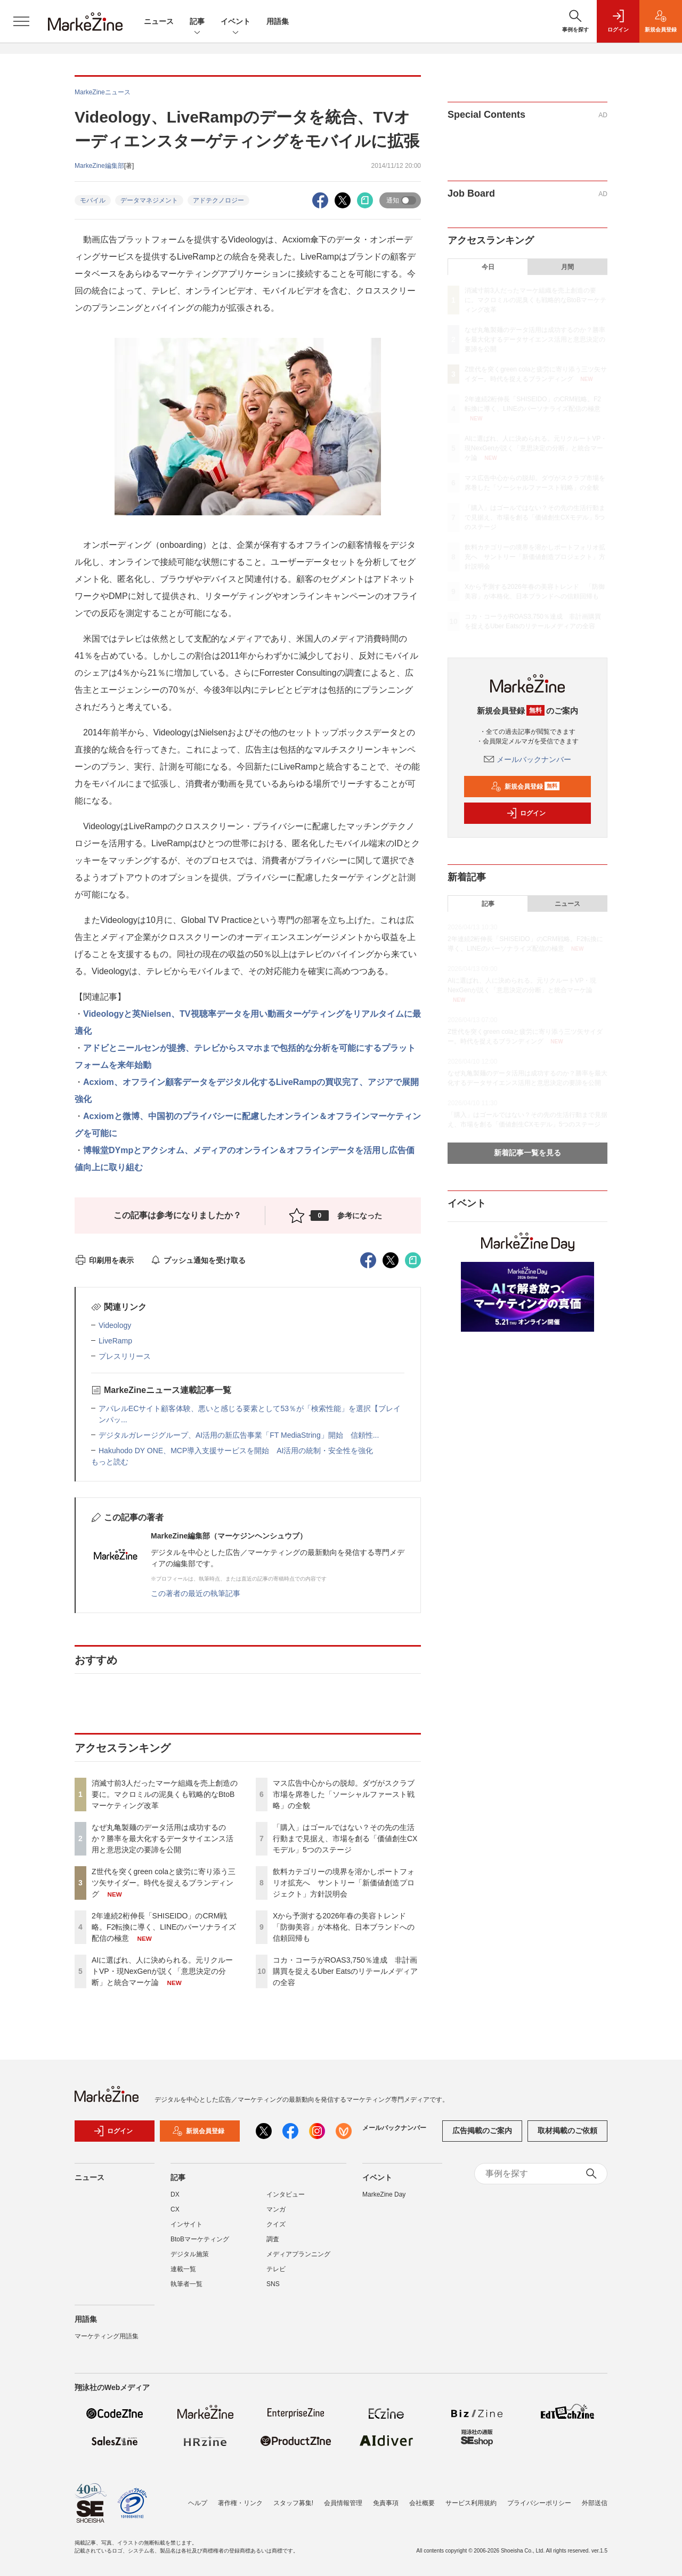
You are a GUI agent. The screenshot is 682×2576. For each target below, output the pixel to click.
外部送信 (594, 2503)
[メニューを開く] (21, 21)
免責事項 (386, 2503)
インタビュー (285, 2194)
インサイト (186, 2224)
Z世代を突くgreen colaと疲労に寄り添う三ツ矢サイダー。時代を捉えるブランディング (164, 1882)
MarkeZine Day (383, 2194)
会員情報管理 (343, 2503)
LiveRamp (115, 1340)
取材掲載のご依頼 (567, 2130)
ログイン (526, 813)
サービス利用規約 (471, 2503)
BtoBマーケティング (199, 2239)
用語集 (277, 21)
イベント (235, 22)
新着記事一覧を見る (527, 1152)
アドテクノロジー (218, 200)
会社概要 (422, 2503)
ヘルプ (197, 2503)
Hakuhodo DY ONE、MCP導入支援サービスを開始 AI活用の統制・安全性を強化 (236, 1450)
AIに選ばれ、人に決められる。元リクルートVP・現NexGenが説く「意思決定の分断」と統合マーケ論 (162, 1971)
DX (175, 2194)
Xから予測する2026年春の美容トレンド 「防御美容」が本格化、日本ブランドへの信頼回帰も (344, 1926)
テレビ (276, 2269)
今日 (488, 267)
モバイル (92, 200)
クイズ (276, 2224)
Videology (115, 1325)
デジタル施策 (189, 2254)
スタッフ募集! (293, 2503)
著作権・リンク (240, 2503)
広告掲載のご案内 (482, 2130)
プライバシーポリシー (539, 2503)
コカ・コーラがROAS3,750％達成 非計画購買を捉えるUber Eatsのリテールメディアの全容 (345, 1971)
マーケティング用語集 (107, 2336)
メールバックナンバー (527, 759)
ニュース (159, 21)
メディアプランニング (298, 2254)
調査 (272, 2239)
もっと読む (109, 1461)
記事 (197, 22)
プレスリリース (125, 1356)
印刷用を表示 (104, 1260)
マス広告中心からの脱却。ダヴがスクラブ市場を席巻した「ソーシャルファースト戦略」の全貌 (344, 1794)
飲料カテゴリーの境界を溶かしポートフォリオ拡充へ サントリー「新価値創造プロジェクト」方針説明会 (344, 1882)
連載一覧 (183, 2269)
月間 (567, 267)
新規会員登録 (525, 786)
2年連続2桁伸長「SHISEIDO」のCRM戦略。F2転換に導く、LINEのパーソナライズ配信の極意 (164, 1926)
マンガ (276, 2209)
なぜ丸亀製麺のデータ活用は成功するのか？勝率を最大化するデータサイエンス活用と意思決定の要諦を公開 (162, 1838)
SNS (273, 2284)
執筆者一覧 (186, 2284)
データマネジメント (149, 200)
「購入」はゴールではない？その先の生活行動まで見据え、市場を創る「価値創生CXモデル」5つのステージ (345, 1838)
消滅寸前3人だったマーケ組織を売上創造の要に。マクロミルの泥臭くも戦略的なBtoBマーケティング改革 (165, 1794)
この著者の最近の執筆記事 (195, 1593)
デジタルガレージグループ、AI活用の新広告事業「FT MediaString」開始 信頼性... (239, 1435)
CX (175, 2209)
